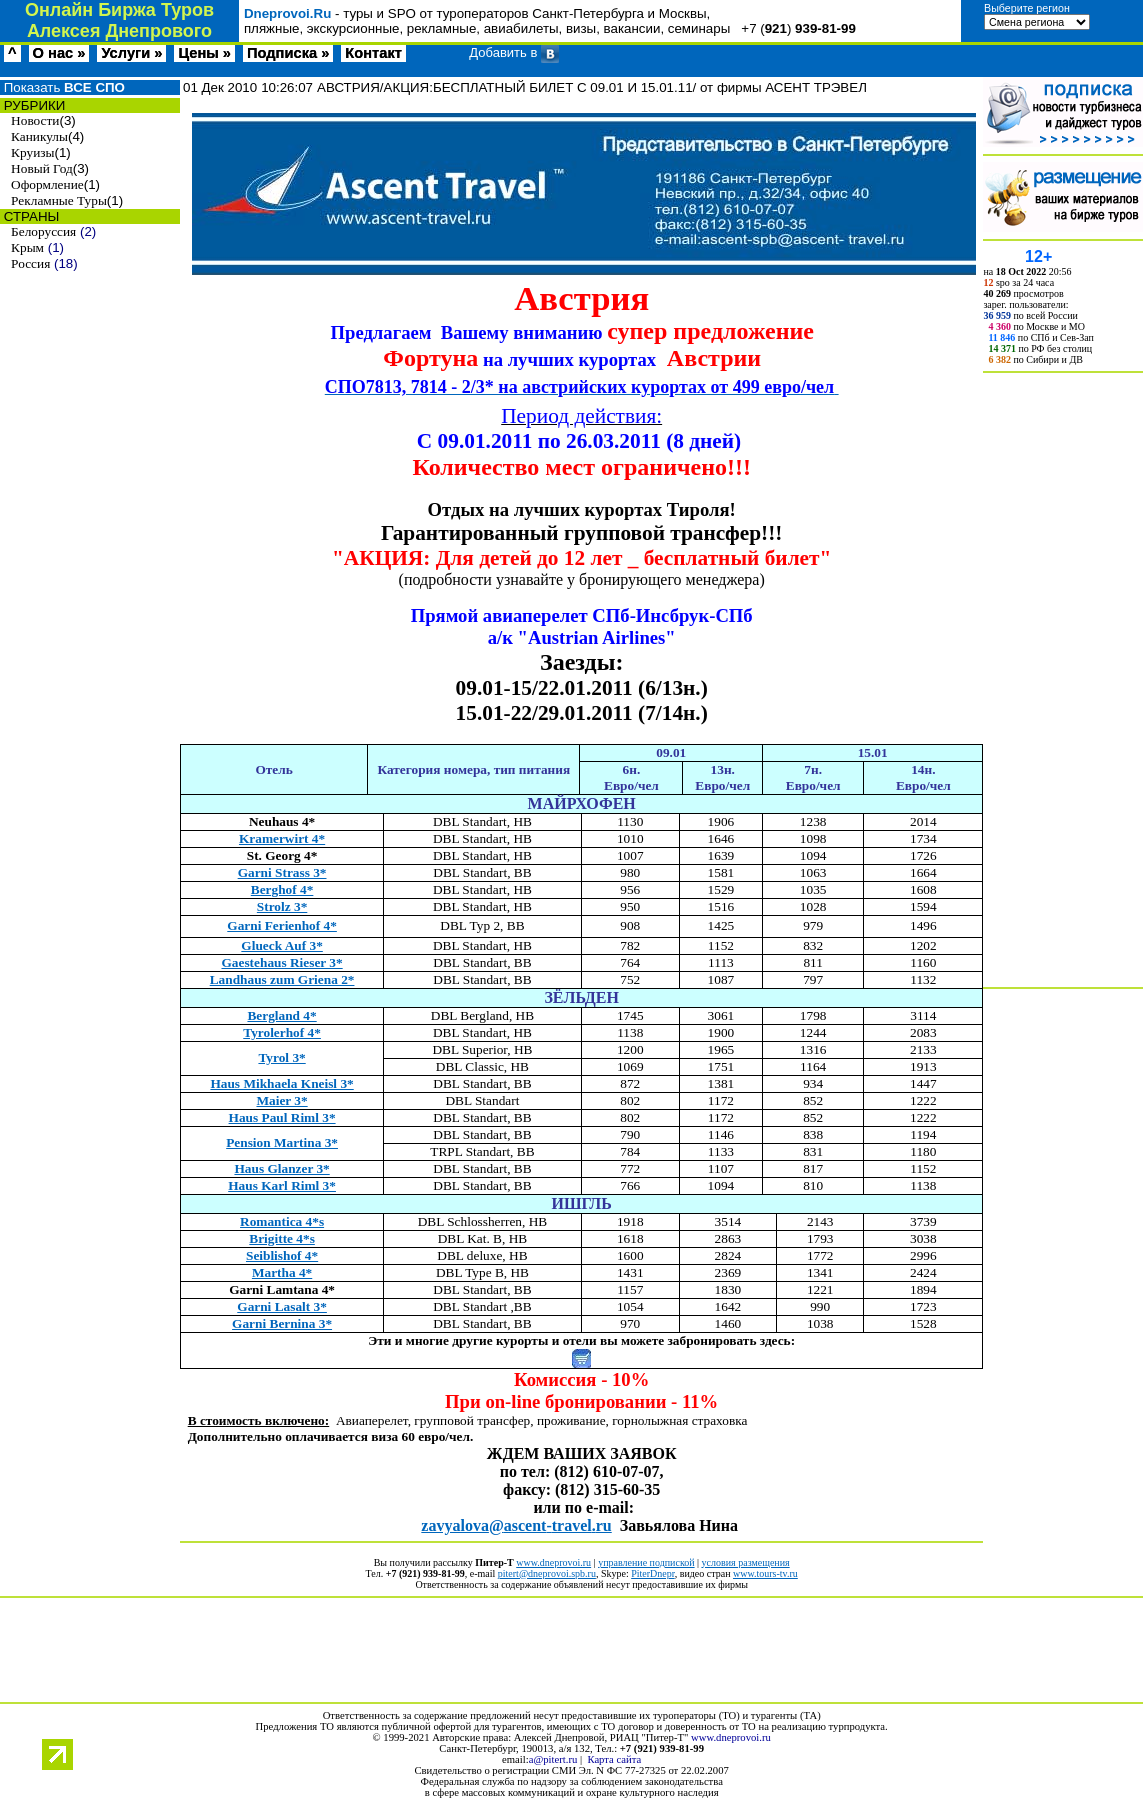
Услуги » (131, 53)
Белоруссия (43, 231)
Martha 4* (282, 1272)
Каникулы (39, 136)
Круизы (32, 152)
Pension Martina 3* (282, 1142)
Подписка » (288, 53)
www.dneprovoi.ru (553, 1562)
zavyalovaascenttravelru (516, 1525)
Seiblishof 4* (282, 1255)
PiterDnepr (652, 1573)
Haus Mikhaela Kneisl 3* (281, 1083)
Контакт (373, 53)
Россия (30, 263)
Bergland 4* (281, 1015)
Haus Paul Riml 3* (282, 1117)
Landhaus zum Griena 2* (282, 979)
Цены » (204, 53)
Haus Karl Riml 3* (282, 1185)
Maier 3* (281, 1100)
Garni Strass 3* (282, 872)
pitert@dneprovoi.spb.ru (547, 1573)
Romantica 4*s (282, 1221)
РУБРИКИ (32, 105)
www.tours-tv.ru (765, 1573)
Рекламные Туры (59, 200)
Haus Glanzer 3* (281, 1168)
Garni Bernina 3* (282, 1323)
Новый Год (42, 168)
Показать (62, 87)
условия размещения (746, 1562)
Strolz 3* (282, 906)
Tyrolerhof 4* (282, 1032)
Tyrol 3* (281, 1057)
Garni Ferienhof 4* (282, 925)
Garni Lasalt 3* (282, 1306)
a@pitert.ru (553, 1759)
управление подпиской (646, 1562)
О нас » (59, 53)
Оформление (47, 184)
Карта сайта (614, 1759)
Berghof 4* (282, 889)
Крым (27, 247)
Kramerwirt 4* (282, 838)
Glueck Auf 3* (281, 945)
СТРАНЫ (29, 216)
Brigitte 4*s (282, 1238)
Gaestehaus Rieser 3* (281, 962)
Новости (35, 120)
